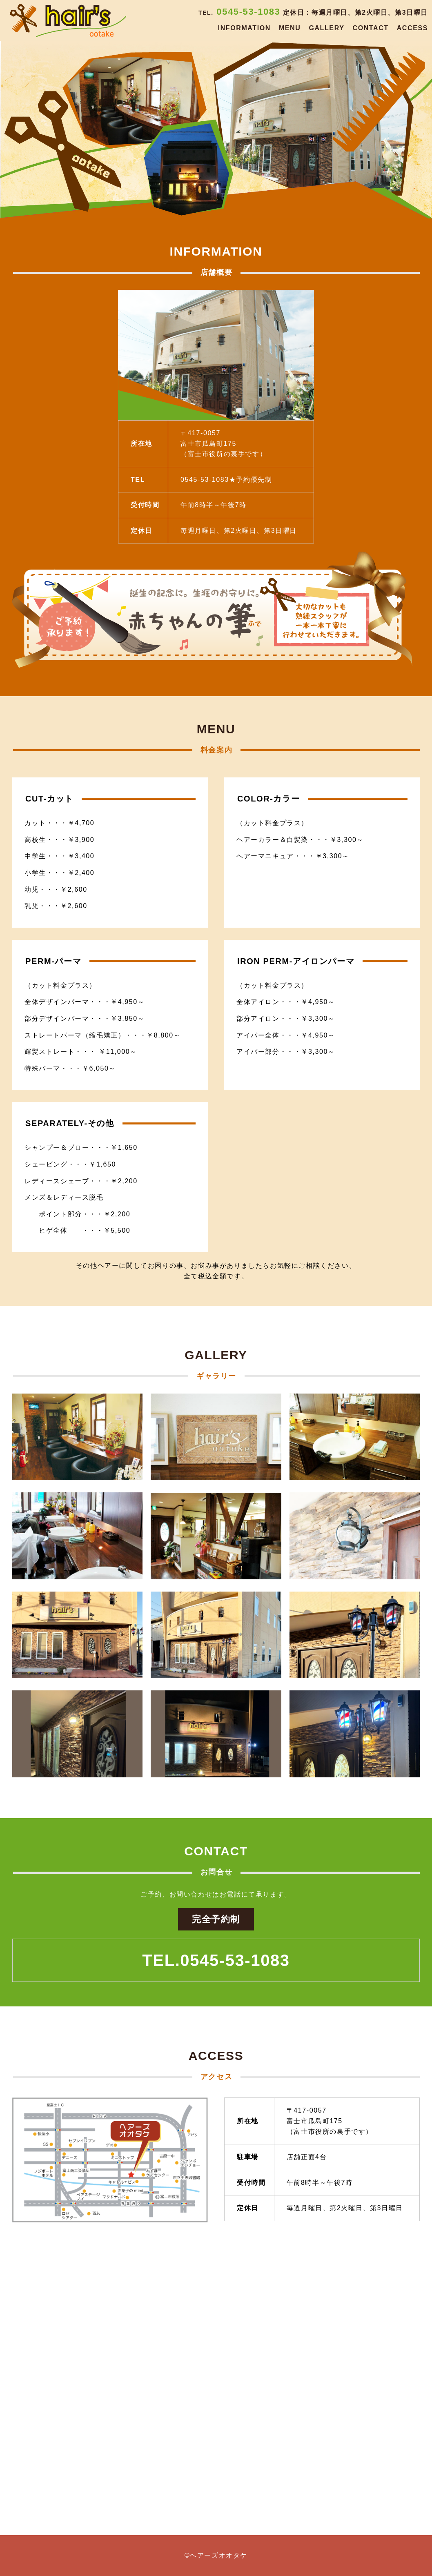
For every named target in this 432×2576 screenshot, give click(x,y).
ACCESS (412, 27)
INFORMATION (244, 27)
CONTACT (370, 27)
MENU (290, 27)
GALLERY (326, 27)
